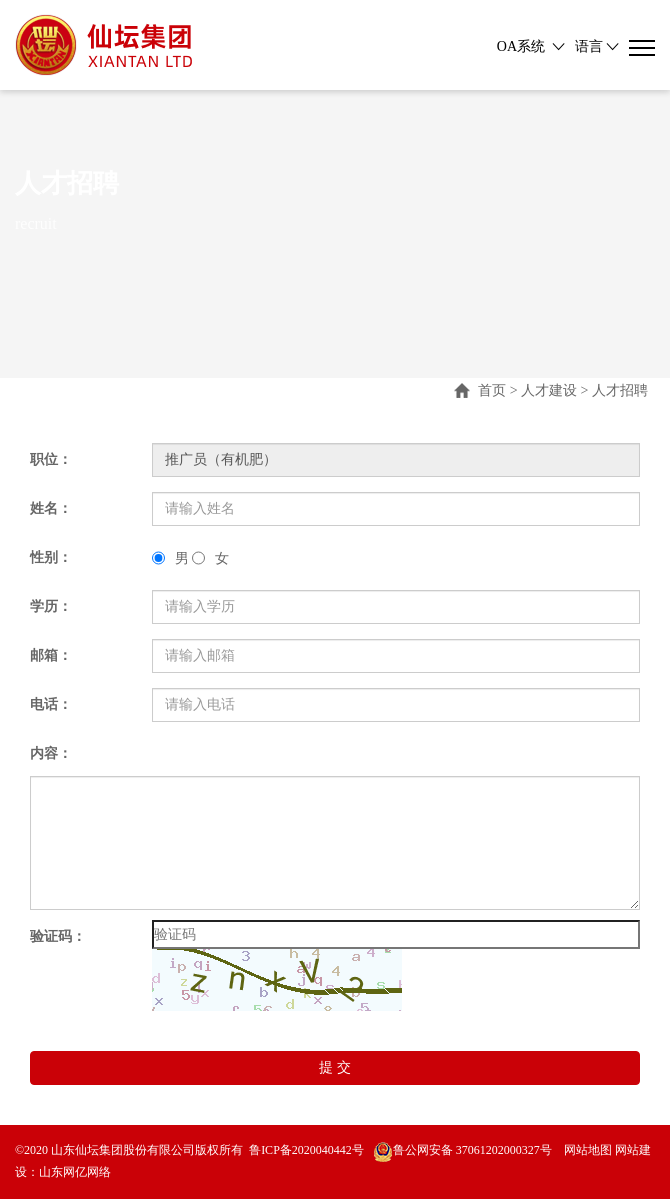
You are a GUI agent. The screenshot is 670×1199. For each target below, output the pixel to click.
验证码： (58, 936)
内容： (51, 753)
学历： (51, 606)
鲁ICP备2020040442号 (306, 1150)
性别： (51, 557)
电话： (51, 704)
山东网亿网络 (75, 1172)
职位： (51, 459)
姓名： (51, 508)
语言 (589, 46)
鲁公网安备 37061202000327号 (462, 1150)
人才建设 (549, 390)
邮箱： (51, 655)
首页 (492, 390)
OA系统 (521, 46)
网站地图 (586, 1150)
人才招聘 (620, 390)
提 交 (335, 1067)
